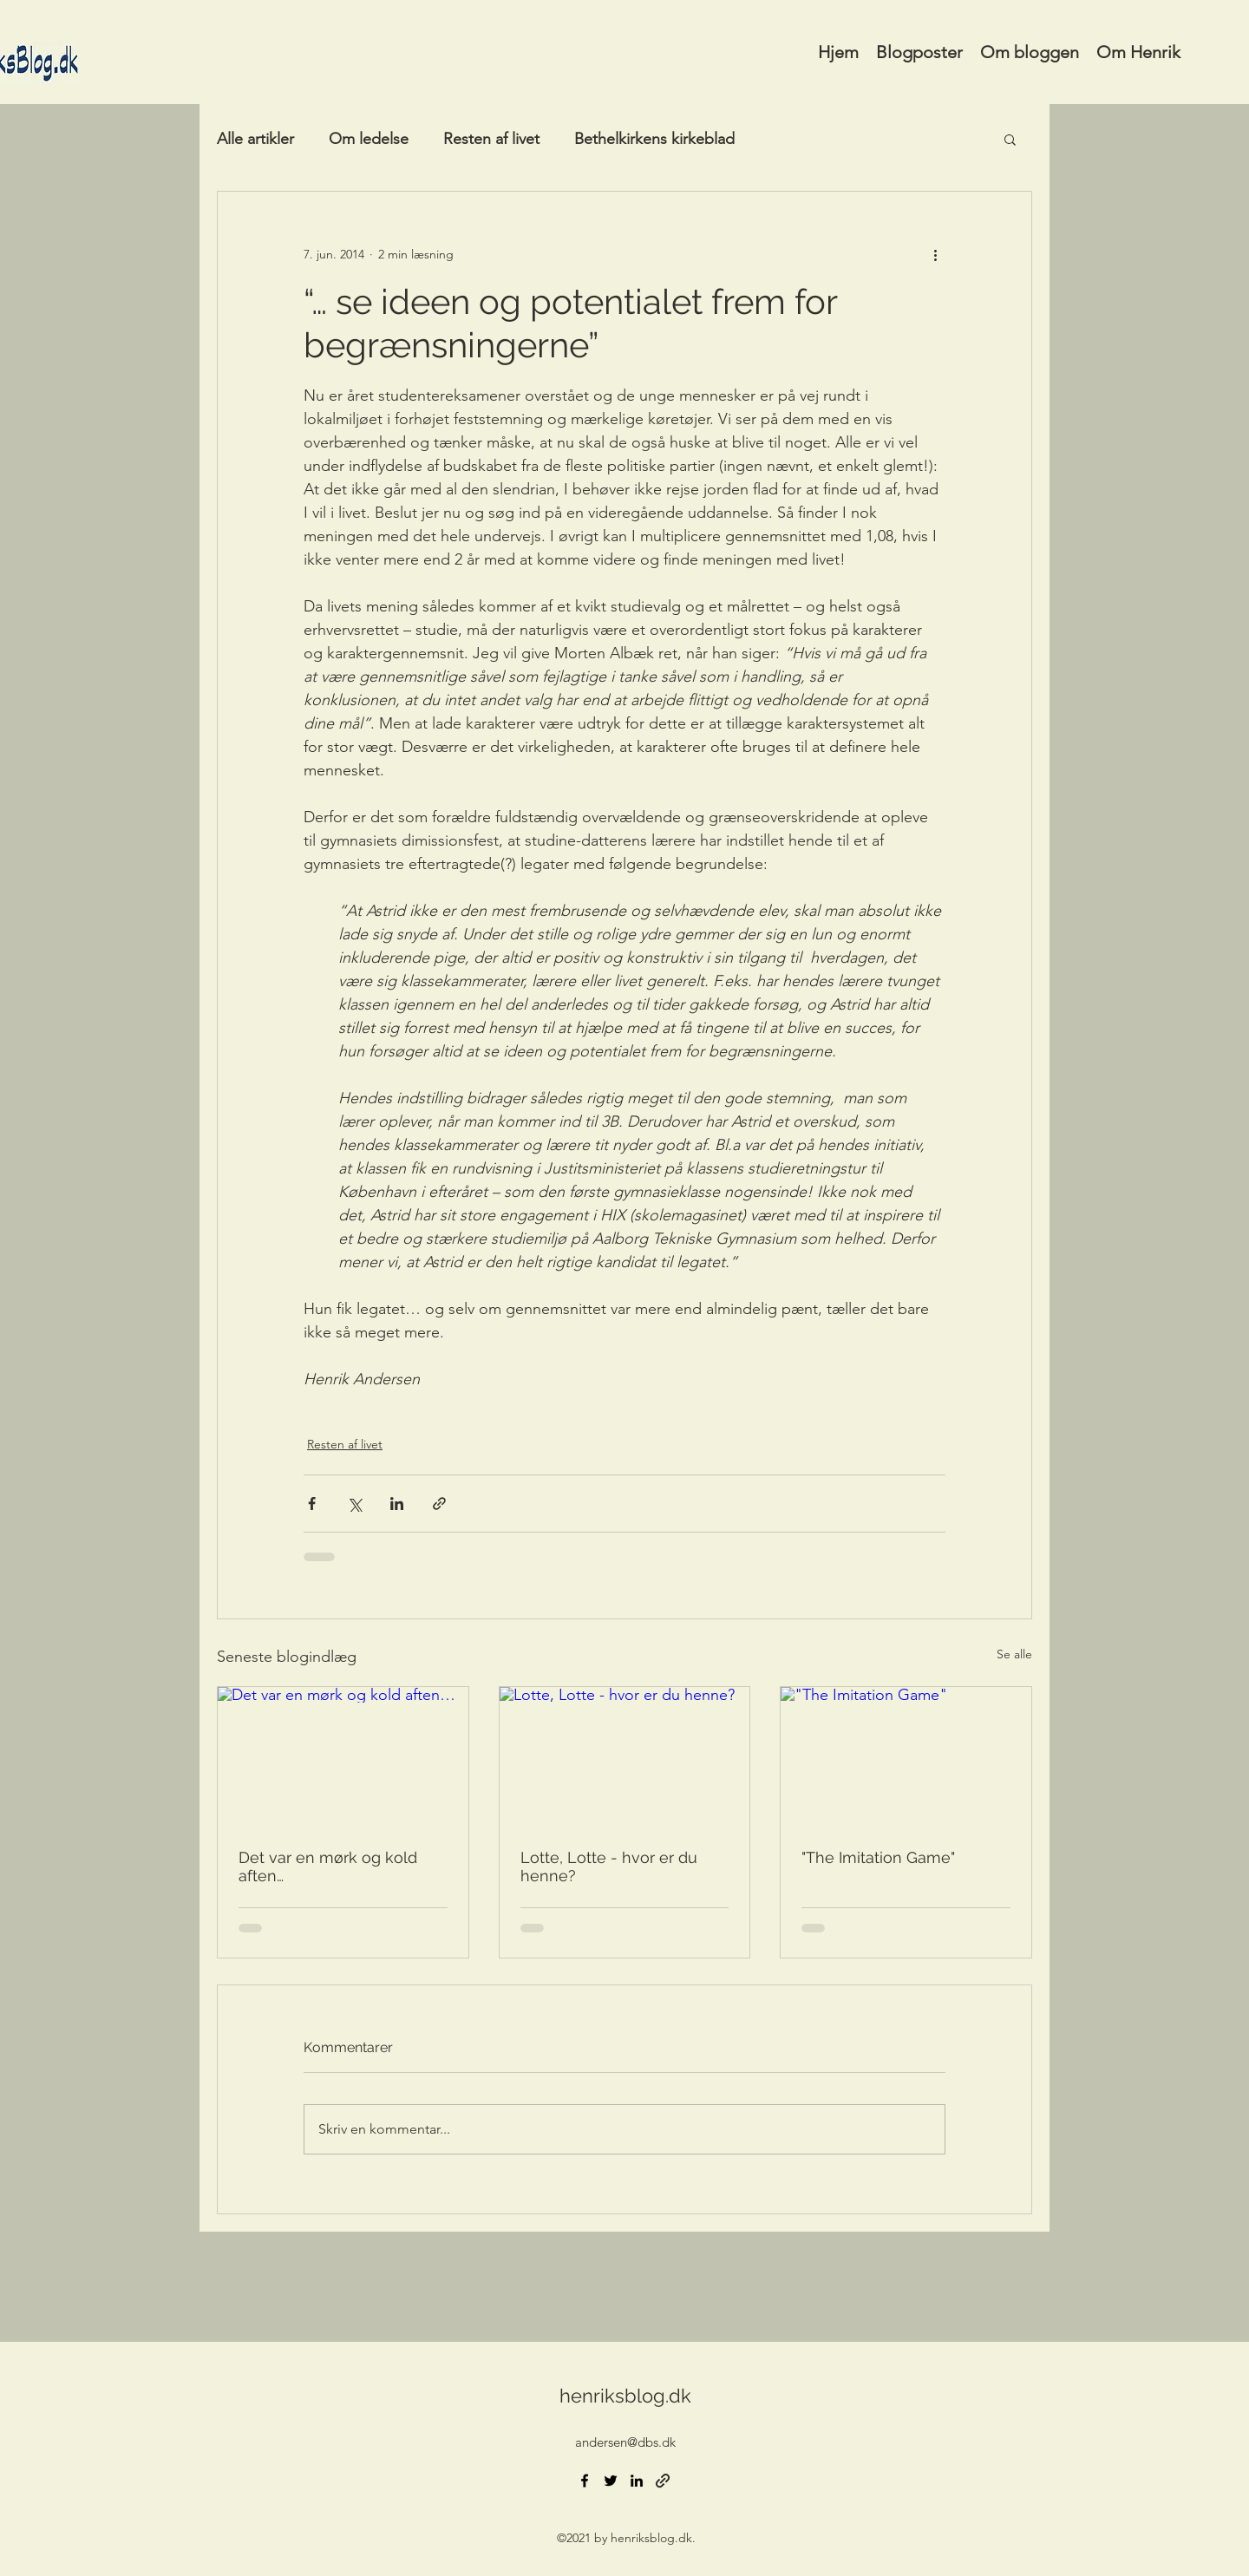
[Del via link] (439, 1503)
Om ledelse (369, 138)
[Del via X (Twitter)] (354, 1503)
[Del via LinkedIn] (397, 1503)
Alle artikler (255, 138)
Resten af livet (491, 138)
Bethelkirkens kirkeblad (654, 138)
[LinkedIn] (636, 2480)
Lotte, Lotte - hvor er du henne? (608, 1866)
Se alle (1014, 1654)
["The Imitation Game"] (906, 1757)
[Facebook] (584, 2480)
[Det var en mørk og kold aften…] (343, 1757)
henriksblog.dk (625, 2395)
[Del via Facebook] (312, 1503)
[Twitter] (610, 2480)
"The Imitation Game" (878, 1857)
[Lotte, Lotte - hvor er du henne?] (625, 1757)
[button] (1010, 139)
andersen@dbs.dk (625, 2442)
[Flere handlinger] (935, 254)
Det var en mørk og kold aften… (328, 1866)
